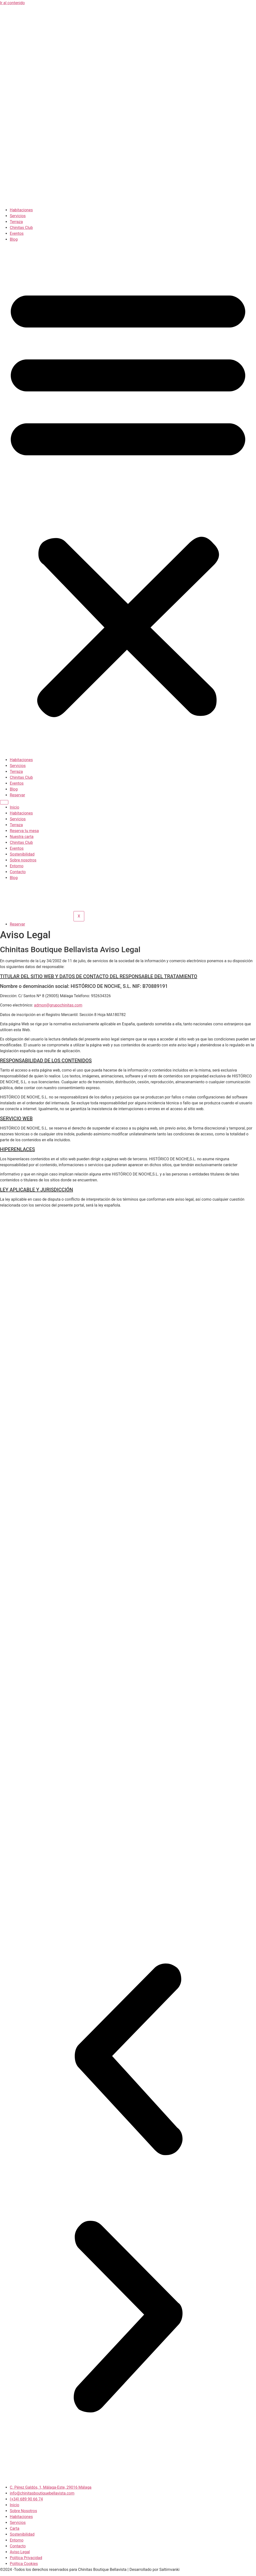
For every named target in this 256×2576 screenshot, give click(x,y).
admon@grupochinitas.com (58, 1005)
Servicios (18, 216)
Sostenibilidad (22, 854)
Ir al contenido (12, 2)
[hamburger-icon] (4, 802)
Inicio (14, 807)
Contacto (18, 872)
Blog (14, 239)
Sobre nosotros (23, 860)
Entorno (17, 866)
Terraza (16, 221)
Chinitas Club (21, 227)
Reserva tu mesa (24, 830)
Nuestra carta (22, 836)
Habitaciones (21, 210)
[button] (128, 499)
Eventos (17, 233)
